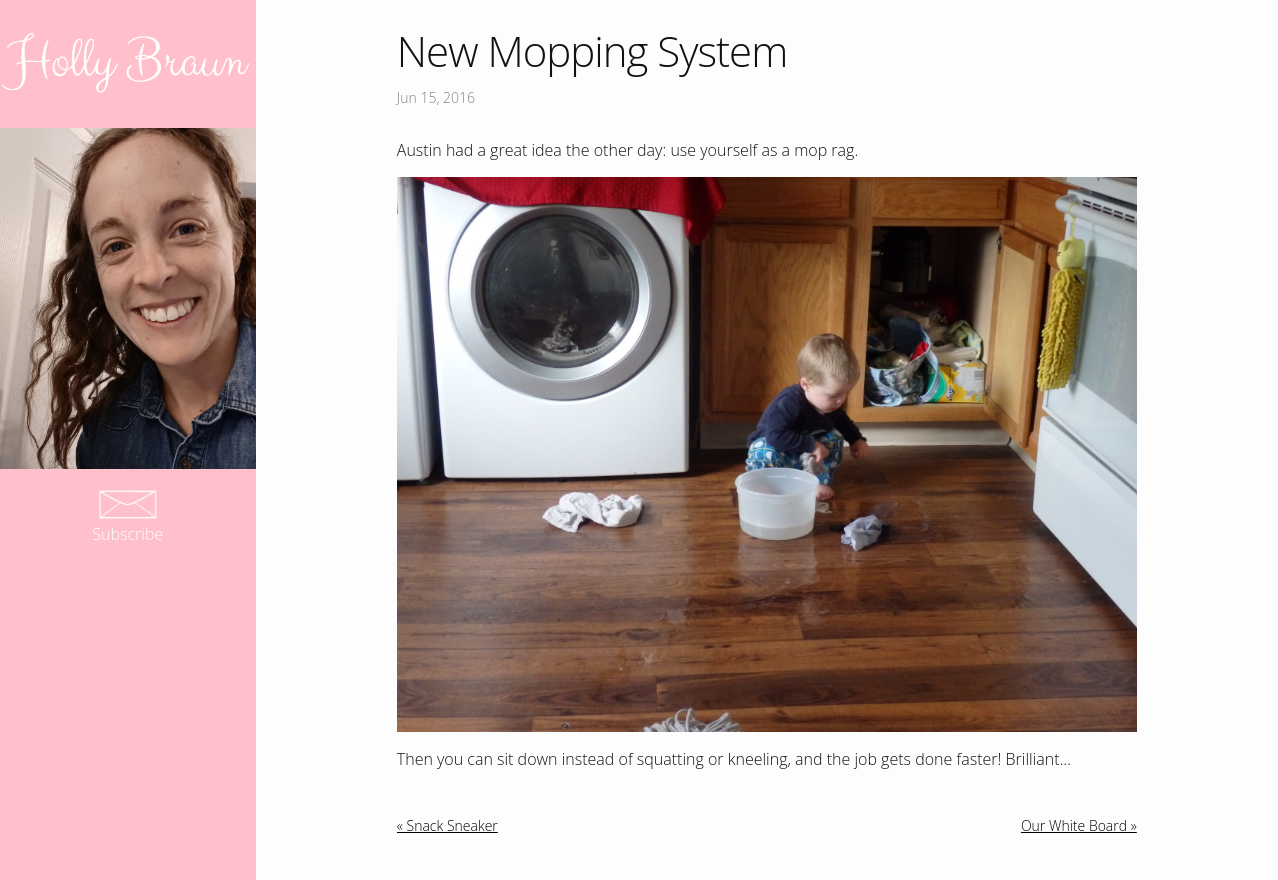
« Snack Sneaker (447, 825)
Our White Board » (1079, 825)
